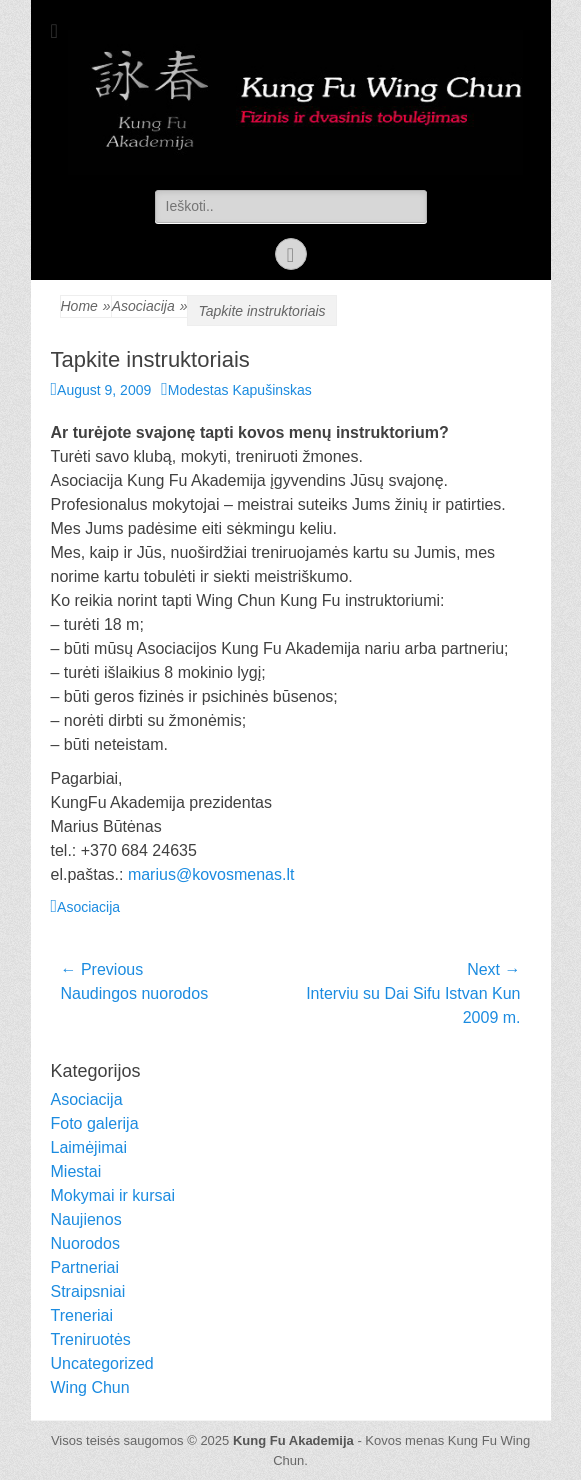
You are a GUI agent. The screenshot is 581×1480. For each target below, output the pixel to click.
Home (86, 306)
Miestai (76, 1171)
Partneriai (85, 1267)
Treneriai (82, 1315)
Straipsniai (88, 1291)
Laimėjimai (89, 1147)
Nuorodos (85, 1243)
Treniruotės (91, 1339)
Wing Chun (90, 1387)
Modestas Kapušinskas (240, 390)
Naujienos (86, 1219)
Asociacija (150, 306)
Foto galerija (95, 1123)
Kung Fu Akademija (293, 1440)
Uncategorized (102, 1363)
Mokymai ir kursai (113, 1195)
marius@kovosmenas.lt (211, 874)
